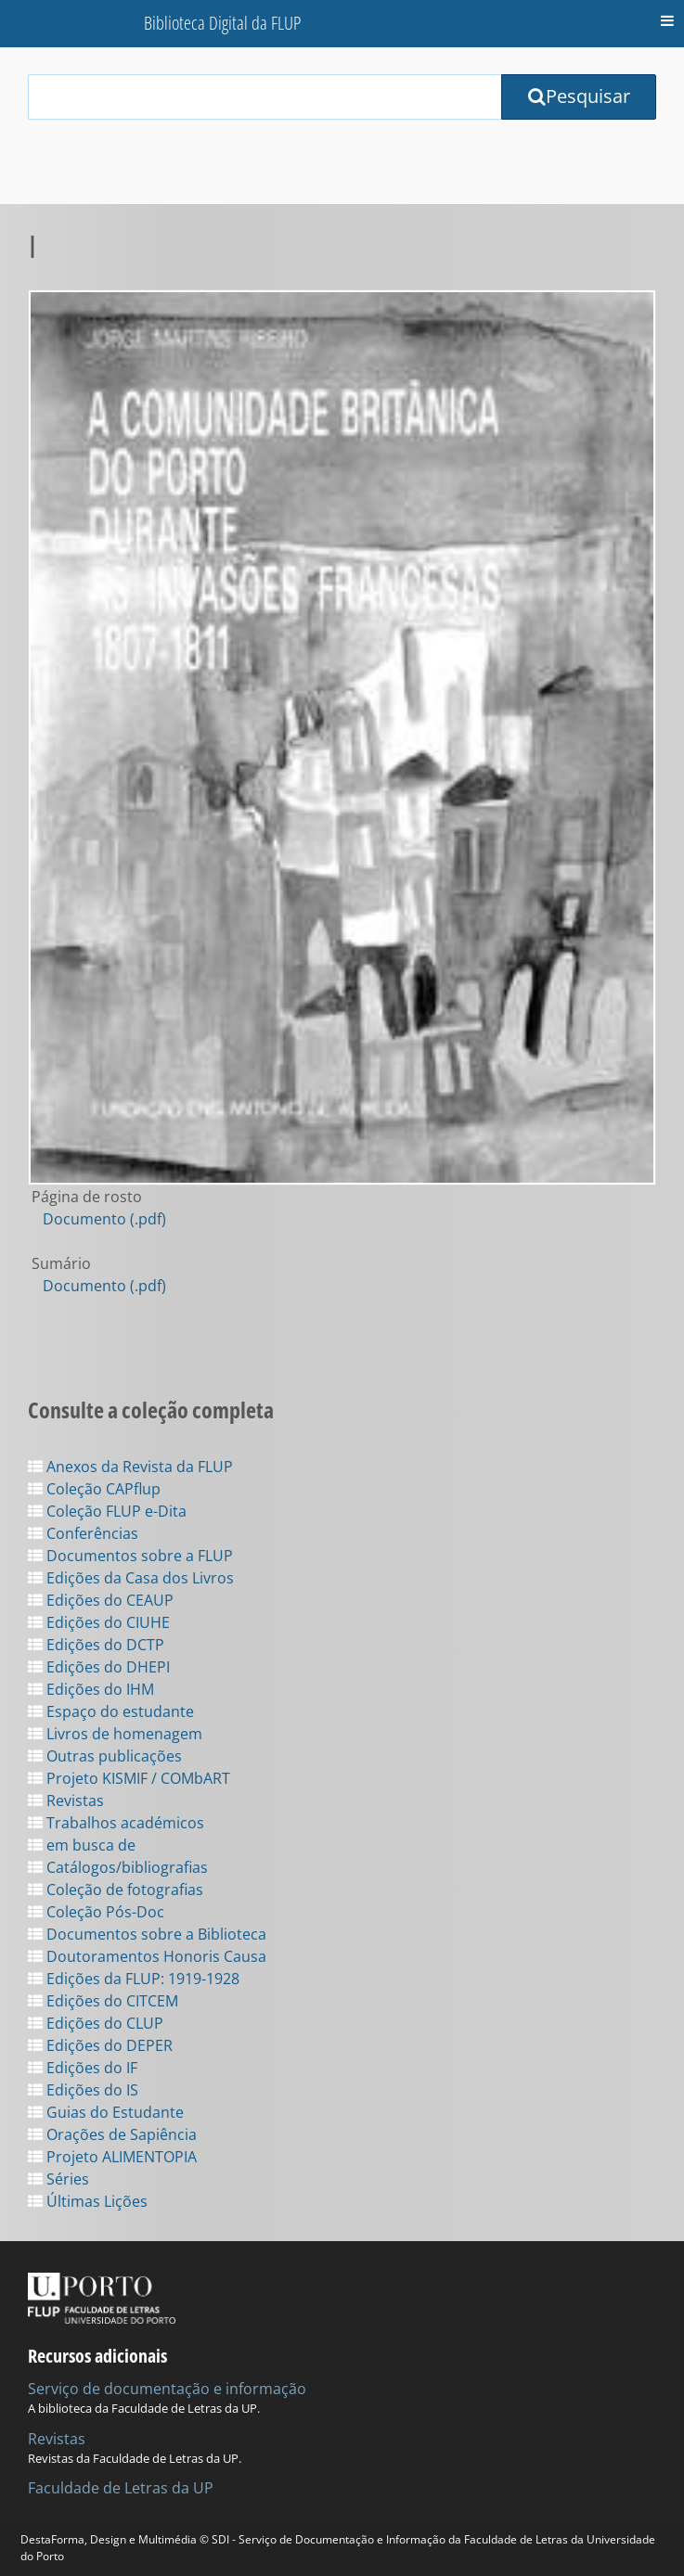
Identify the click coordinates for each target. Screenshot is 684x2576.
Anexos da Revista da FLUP (130, 1466)
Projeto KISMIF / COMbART (129, 1778)
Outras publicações (105, 1756)
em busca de (82, 1845)
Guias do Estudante (106, 2112)
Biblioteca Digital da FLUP (222, 22)
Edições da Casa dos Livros (131, 1578)
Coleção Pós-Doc (96, 1912)
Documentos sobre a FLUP (130, 1555)
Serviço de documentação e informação (167, 2388)
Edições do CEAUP (101, 1600)
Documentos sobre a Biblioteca (147, 1934)
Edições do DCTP (96, 1644)
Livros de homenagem (115, 1734)
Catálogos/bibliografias (118, 1867)
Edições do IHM (91, 1689)
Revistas (66, 1800)
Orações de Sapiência (112, 2134)
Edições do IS (83, 2090)
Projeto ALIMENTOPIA (112, 2157)
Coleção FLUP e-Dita (107, 1511)
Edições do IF (82, 2067)
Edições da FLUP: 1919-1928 (133, 1978)
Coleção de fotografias (115, 1889)
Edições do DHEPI (99, 1667)
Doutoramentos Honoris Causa (147, 1956)
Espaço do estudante (111, 1711)
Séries (58, 2179)
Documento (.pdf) (104, 1219)
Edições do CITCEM (103, 2001)
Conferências (83, 1533)
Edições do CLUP (95, 2023)
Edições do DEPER (100, 2045)
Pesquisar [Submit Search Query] (579, 96)
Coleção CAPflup (94, 1489)
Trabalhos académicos (116, 1823)
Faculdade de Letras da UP (120, 2488)
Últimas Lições (88, 2201)
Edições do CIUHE (99, 1622)
